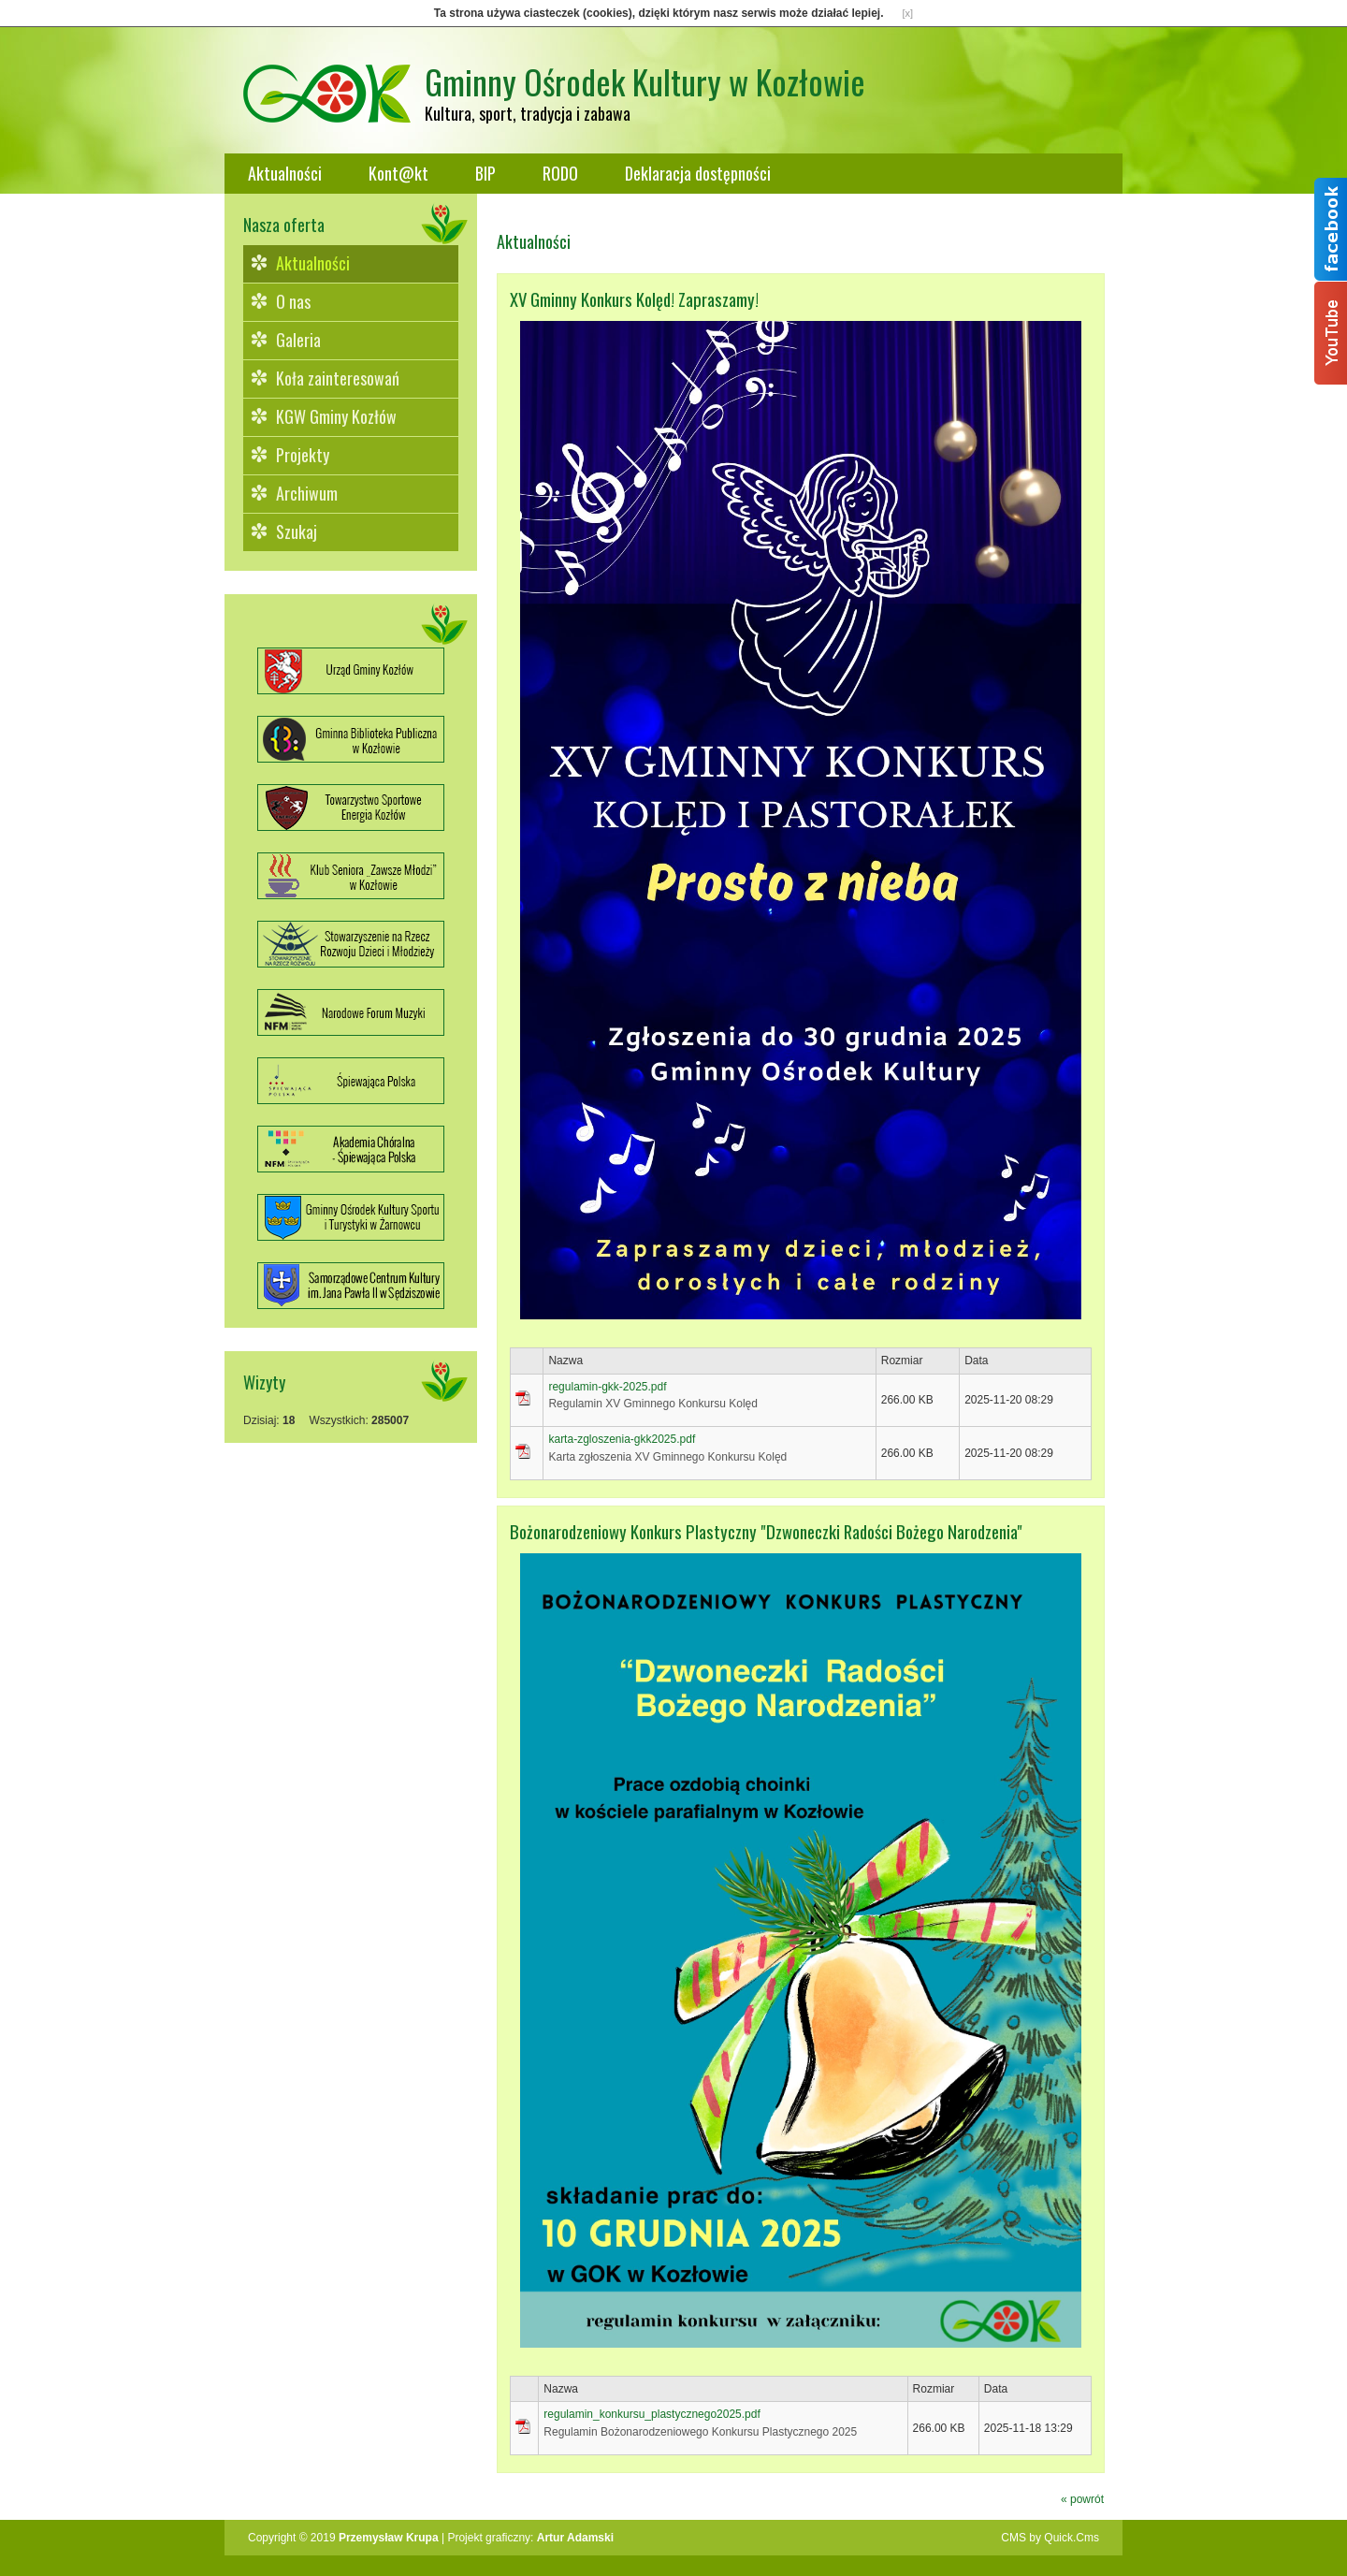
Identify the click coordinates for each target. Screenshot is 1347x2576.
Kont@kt (398, 173)
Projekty (302, 455)
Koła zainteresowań (337, 378)
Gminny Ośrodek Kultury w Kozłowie (645, 81)
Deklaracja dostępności (698, 173)
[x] (908, 13)
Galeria (298, 339)
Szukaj (296, 531)
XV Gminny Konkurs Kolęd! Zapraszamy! (634, 299)
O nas (293, 301)
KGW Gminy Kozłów (336, 416)
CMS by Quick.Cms (1050, 2537)
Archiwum (307, 493)
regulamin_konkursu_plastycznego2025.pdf (651, 2414)
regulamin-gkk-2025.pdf (607, 1386)
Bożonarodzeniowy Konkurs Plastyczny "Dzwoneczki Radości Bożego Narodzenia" (766, 1531)
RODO (560, 173)
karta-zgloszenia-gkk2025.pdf (621, 1439)
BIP (485, 173)
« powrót (1082, 2499)
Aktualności (285, 173)
